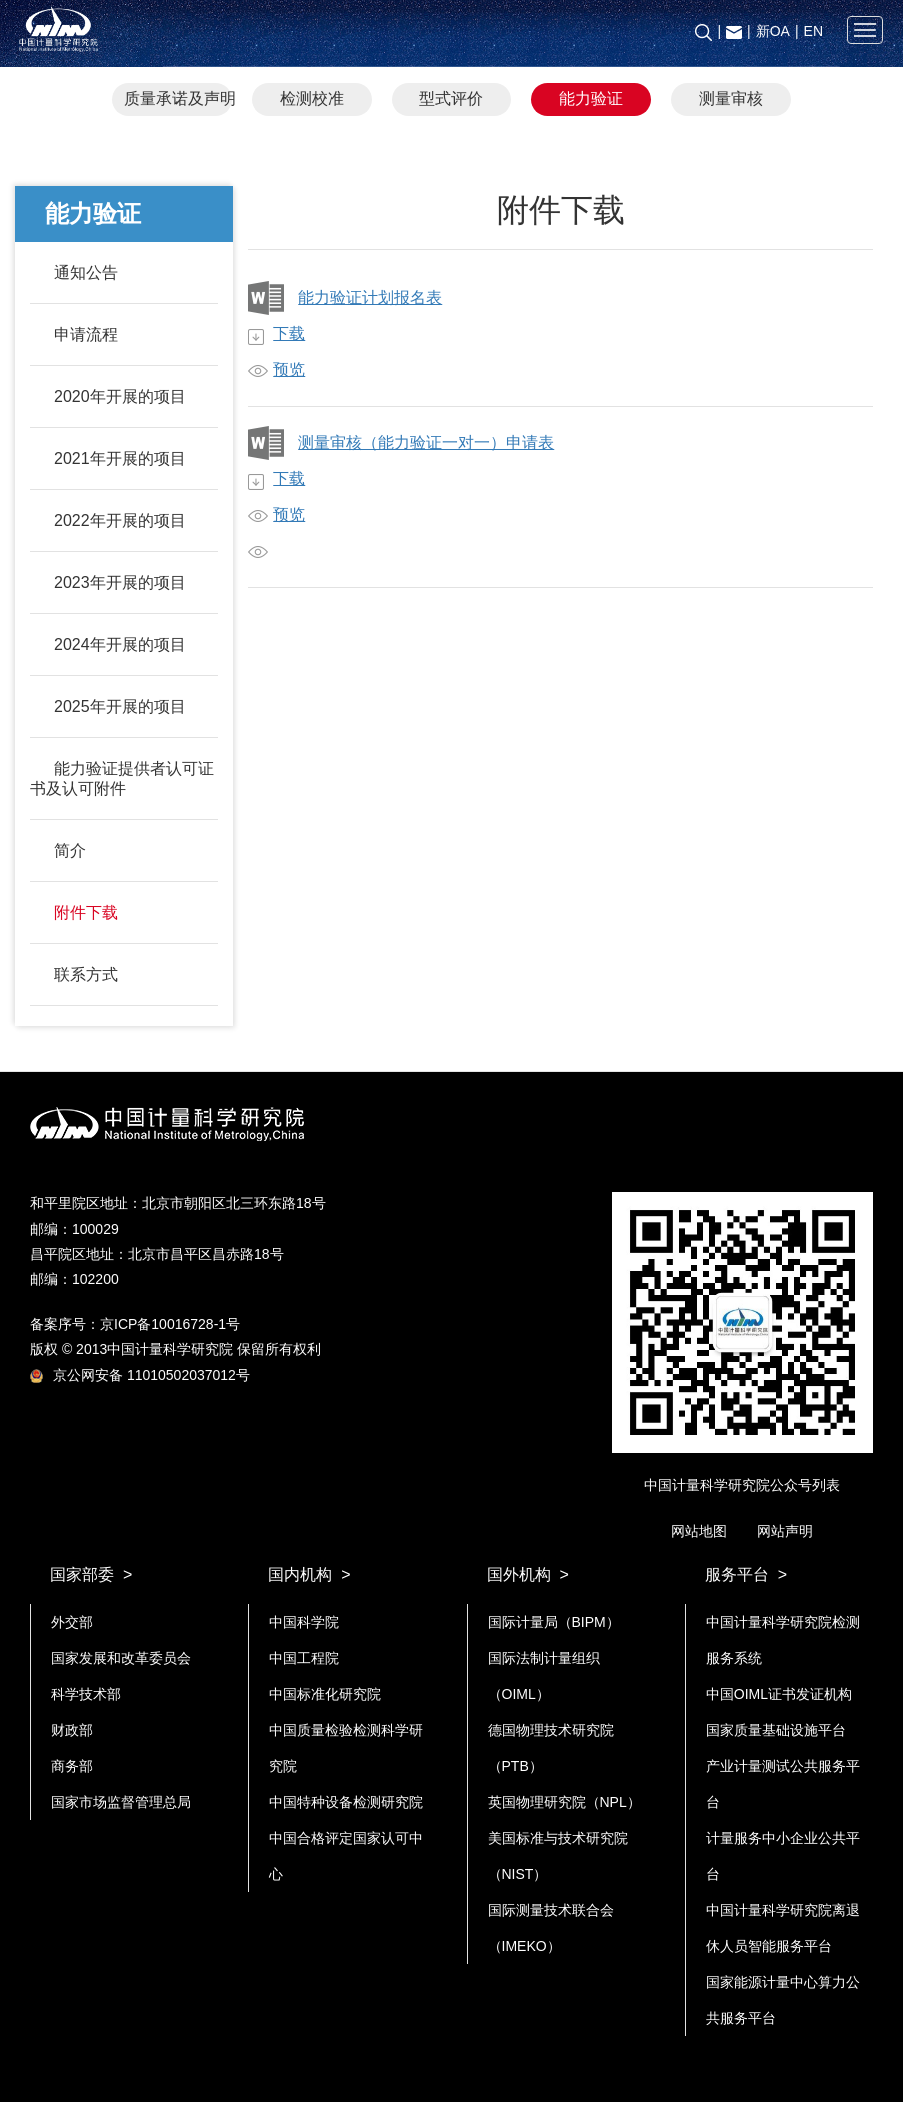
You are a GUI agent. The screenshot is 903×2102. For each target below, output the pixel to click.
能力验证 (591, 98)
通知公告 (86, 272)
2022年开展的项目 (120, 520)
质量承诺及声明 (178, 98)
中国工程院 (304, 1658)
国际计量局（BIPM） (554, 1622)
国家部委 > (91, 1574)
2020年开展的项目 (120, 396)
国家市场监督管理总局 (121, 1802)
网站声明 (785, 1531)
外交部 (72, 1622)
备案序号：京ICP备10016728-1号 (135, 1324)
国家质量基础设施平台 (776, 1730)
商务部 (72, 1766)
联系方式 (86, 974)
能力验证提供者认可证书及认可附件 (122, 778)
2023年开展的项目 (120, 582)
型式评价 (451, 98)
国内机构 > (309, 1574)
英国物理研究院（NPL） (564, 1802)
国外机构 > (528, 1574)
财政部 (72, 1730)
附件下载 (86, 912)
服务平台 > (746, 1574)
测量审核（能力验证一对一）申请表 (426, 442)
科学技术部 (86, 1694)
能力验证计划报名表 (370, 297)
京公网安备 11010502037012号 (140, 1375)
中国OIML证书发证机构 (779, 1694)
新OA (773, 31)
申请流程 (86, 334)
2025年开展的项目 (120, 706)
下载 (289, 333)
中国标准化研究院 (325, 1694)
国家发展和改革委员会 (121, 1658)
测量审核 (731, 98)
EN (813, 31)
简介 (70, 850)
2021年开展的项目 (120, 458)
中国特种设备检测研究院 (346, 1802)
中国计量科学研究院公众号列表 (742, 1485)
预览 (289, 369)
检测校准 (312, 98)
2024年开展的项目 (120, 644)
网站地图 (699, 1531)
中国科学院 (304, 1622)
